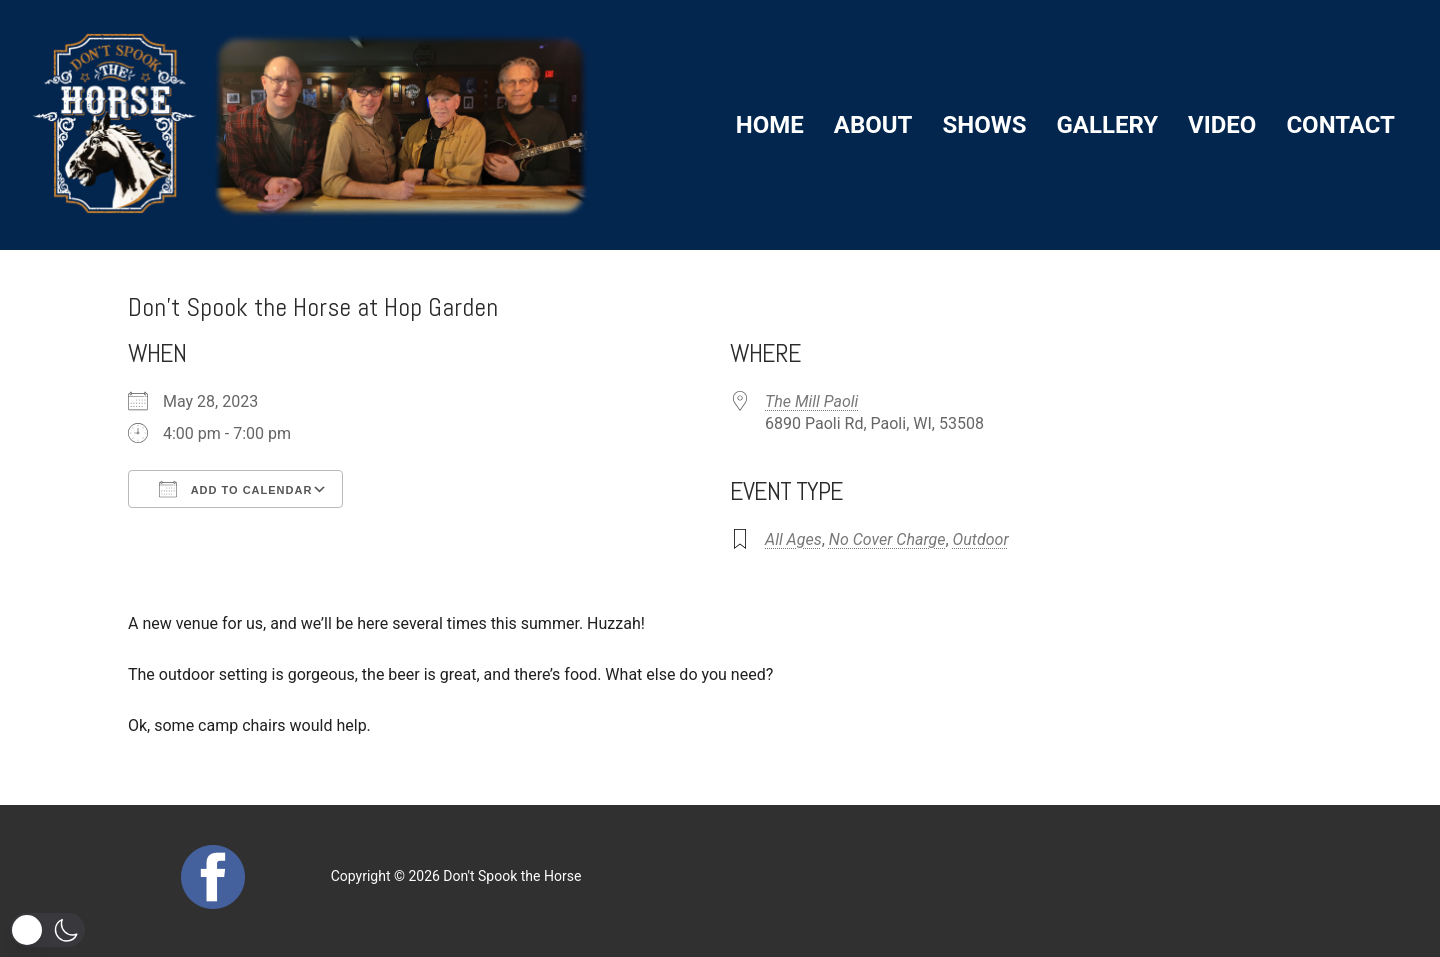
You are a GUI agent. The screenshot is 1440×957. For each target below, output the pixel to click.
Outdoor (981, 539)
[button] (47, 930)
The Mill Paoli (811, 401)
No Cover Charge (887, 539)
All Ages (793, 539)
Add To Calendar (235, 489)
